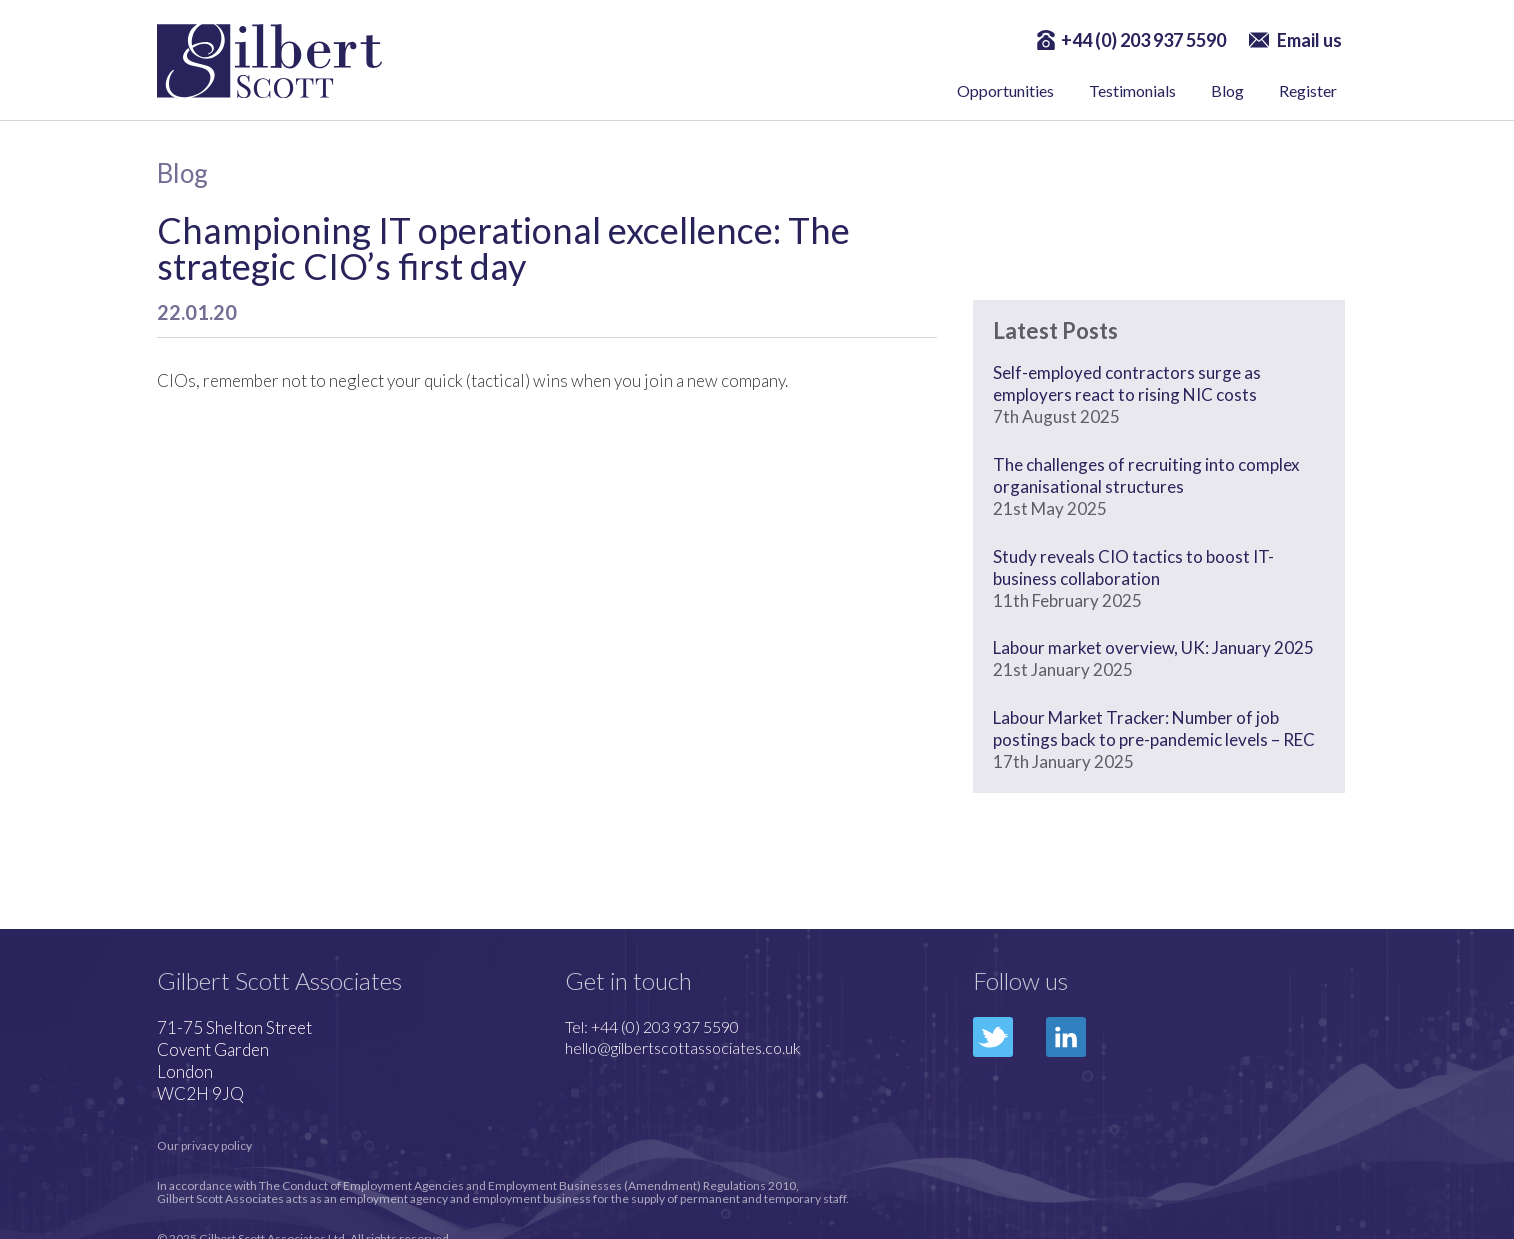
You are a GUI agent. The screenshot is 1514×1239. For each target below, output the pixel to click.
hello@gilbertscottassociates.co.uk (683, 1047)
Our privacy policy (204, 1145)
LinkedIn (1066, 1037)
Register (1308, 90)
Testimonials (1132, 90)
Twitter (993, 1037)
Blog (1227, 90)
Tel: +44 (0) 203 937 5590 (652, 1026)
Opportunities (1005, 90)
